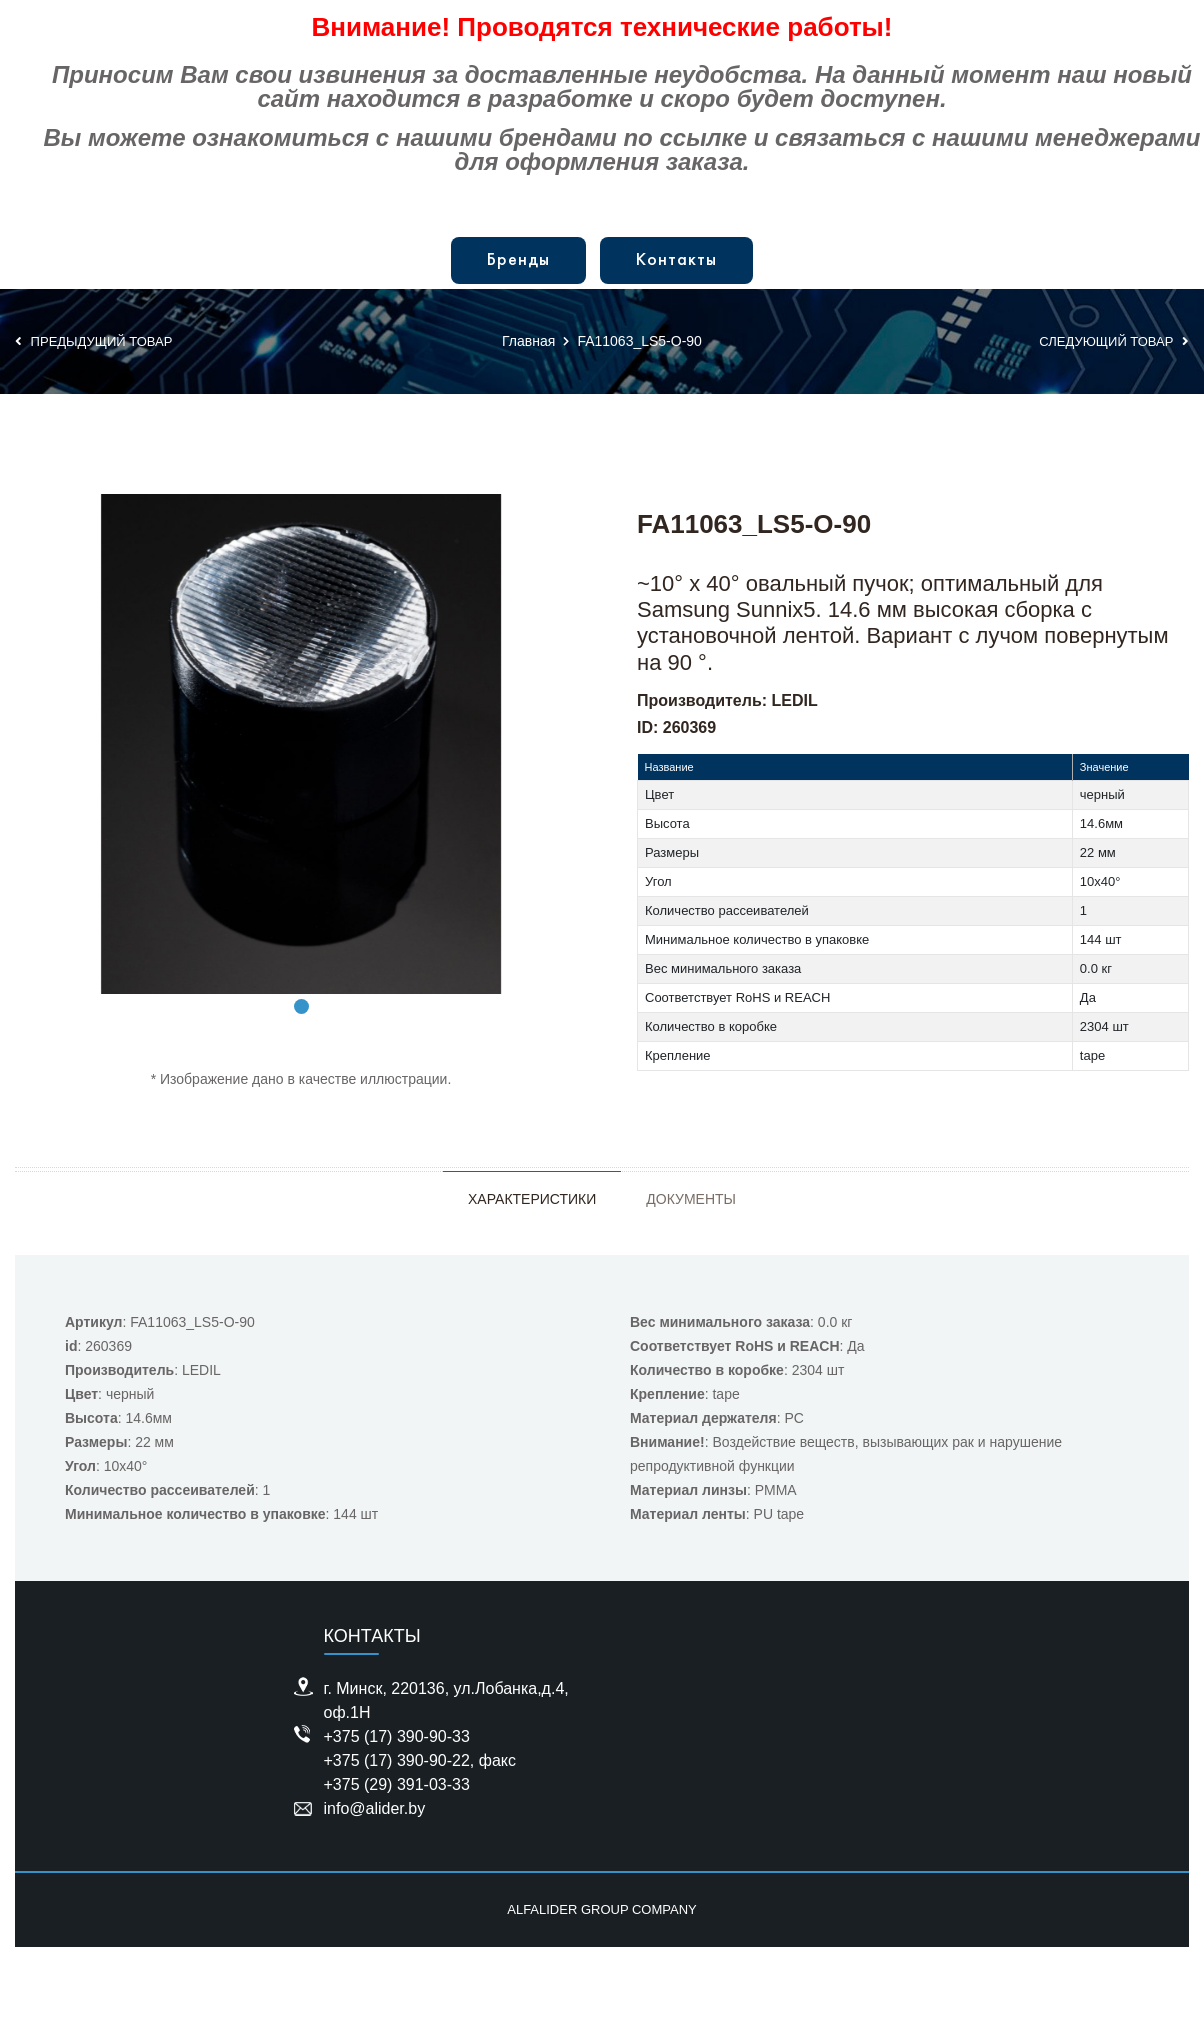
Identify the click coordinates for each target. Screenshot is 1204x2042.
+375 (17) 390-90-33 (397, 1736)
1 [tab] (301, 1006)
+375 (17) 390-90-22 (397, 1760)
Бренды (518, 260)
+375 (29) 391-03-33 (397, 1784)
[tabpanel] (301, 744)
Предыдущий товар (93, 341)
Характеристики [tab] (532, 1199)
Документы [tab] (691, 1199)
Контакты (676, 260)
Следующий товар (1114, 341)
